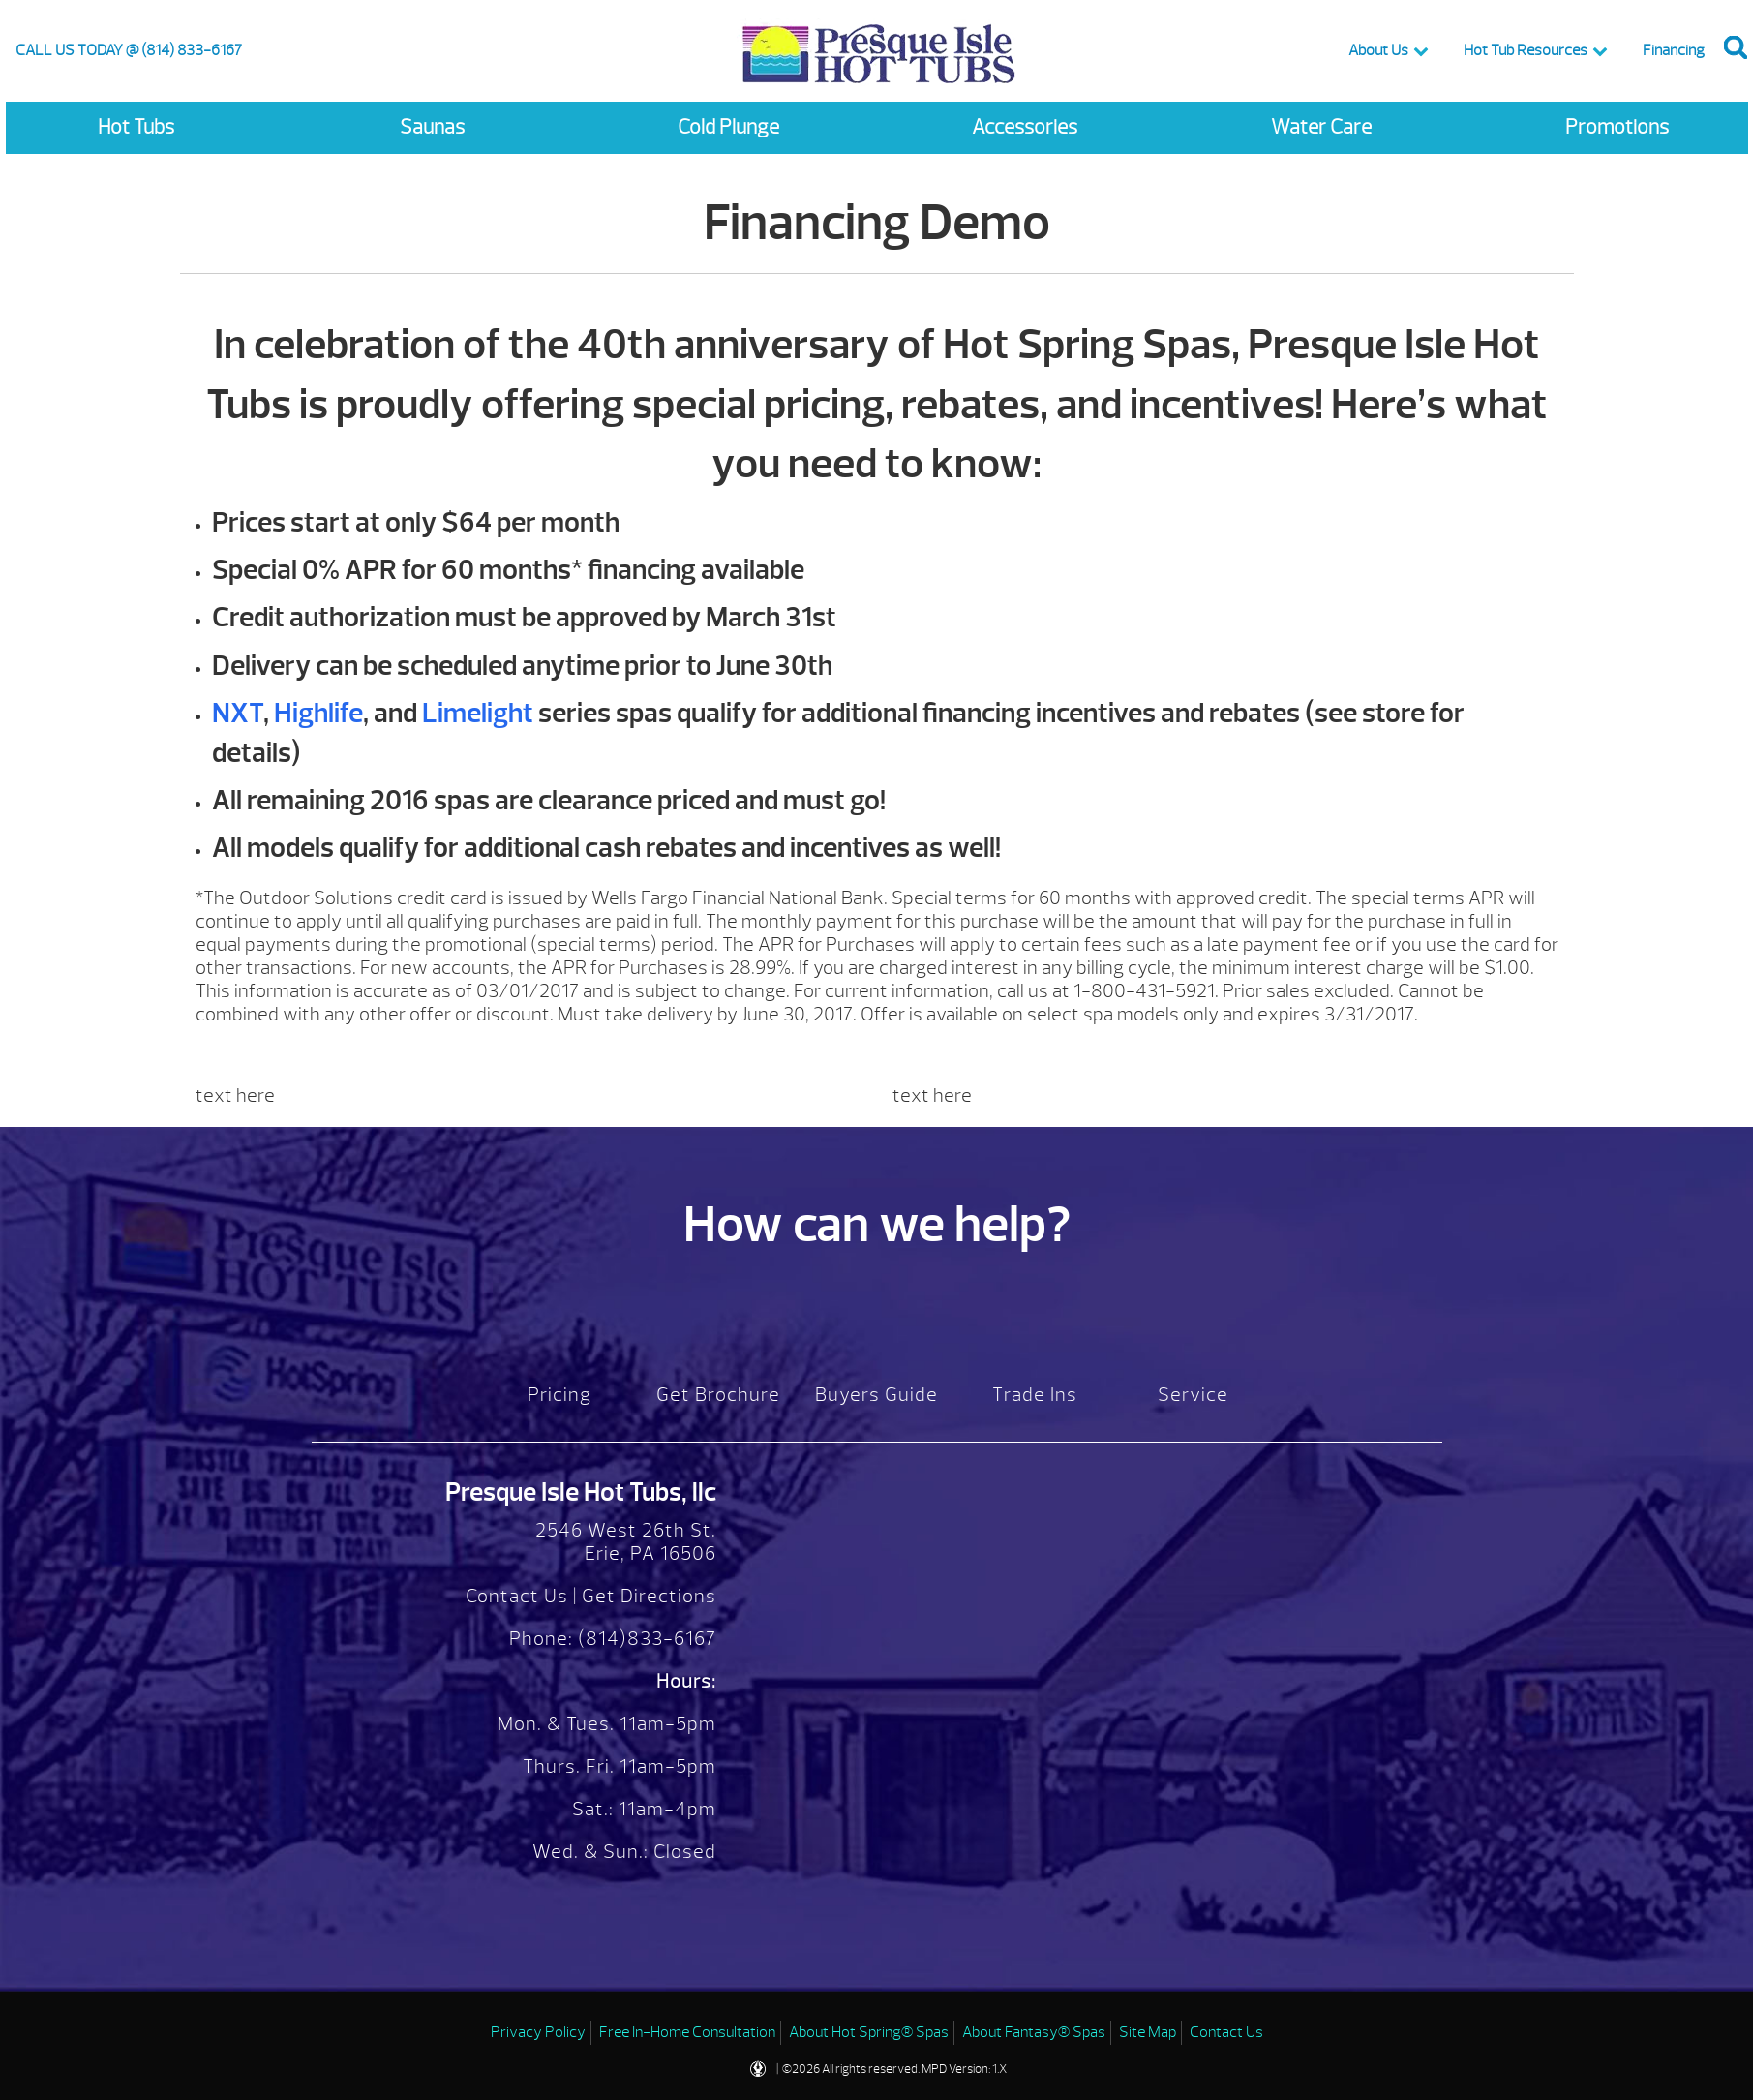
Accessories (1024, 127)
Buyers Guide (876, 1395)
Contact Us (517, 1596)
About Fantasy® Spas (1033, 2032)
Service (1193, 1395)
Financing (1674, 50)
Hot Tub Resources (1525, 50)
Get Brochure (718, 1395)
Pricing (559, 1395)
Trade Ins (1034, 1395)
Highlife (318, 713)
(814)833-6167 (644, 1639)
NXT (237, 713)
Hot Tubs (136, 127)
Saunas (432, 127)
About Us (1378, 50)
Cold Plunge (728, 127)
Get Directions (649, 1596)
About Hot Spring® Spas (869, 2032)
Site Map (1147, 2032)
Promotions (1617, 127)
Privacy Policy (538, 2032)
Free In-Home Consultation (687, 2032)
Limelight (477, 713)
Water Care (1321, 127)
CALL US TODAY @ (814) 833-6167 (128, 50)
